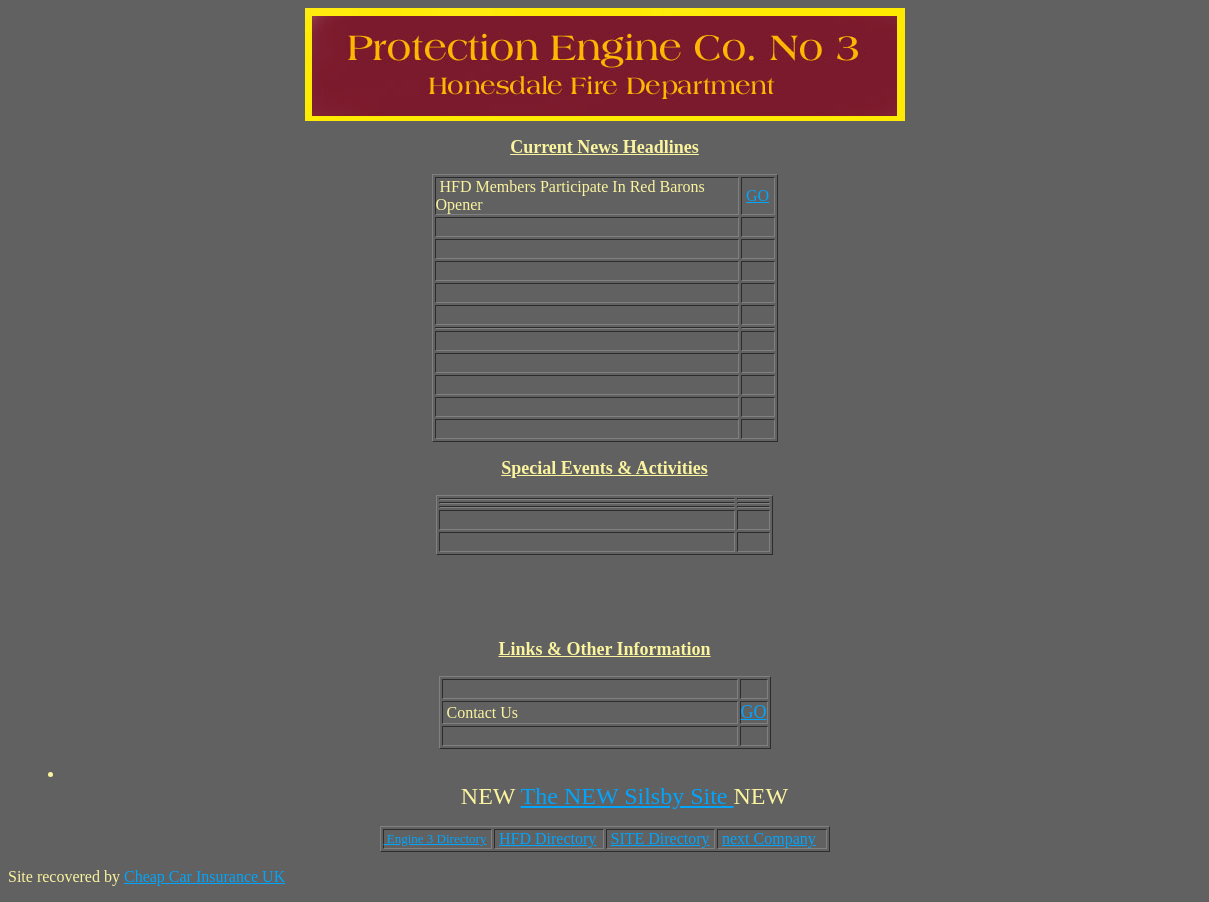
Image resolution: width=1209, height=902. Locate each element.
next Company (769, 838)
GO (757, 195)
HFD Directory (547, 838)
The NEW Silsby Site (627, 796)
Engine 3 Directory (435, 838)
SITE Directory (660, 838)
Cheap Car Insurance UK (204, 876)
